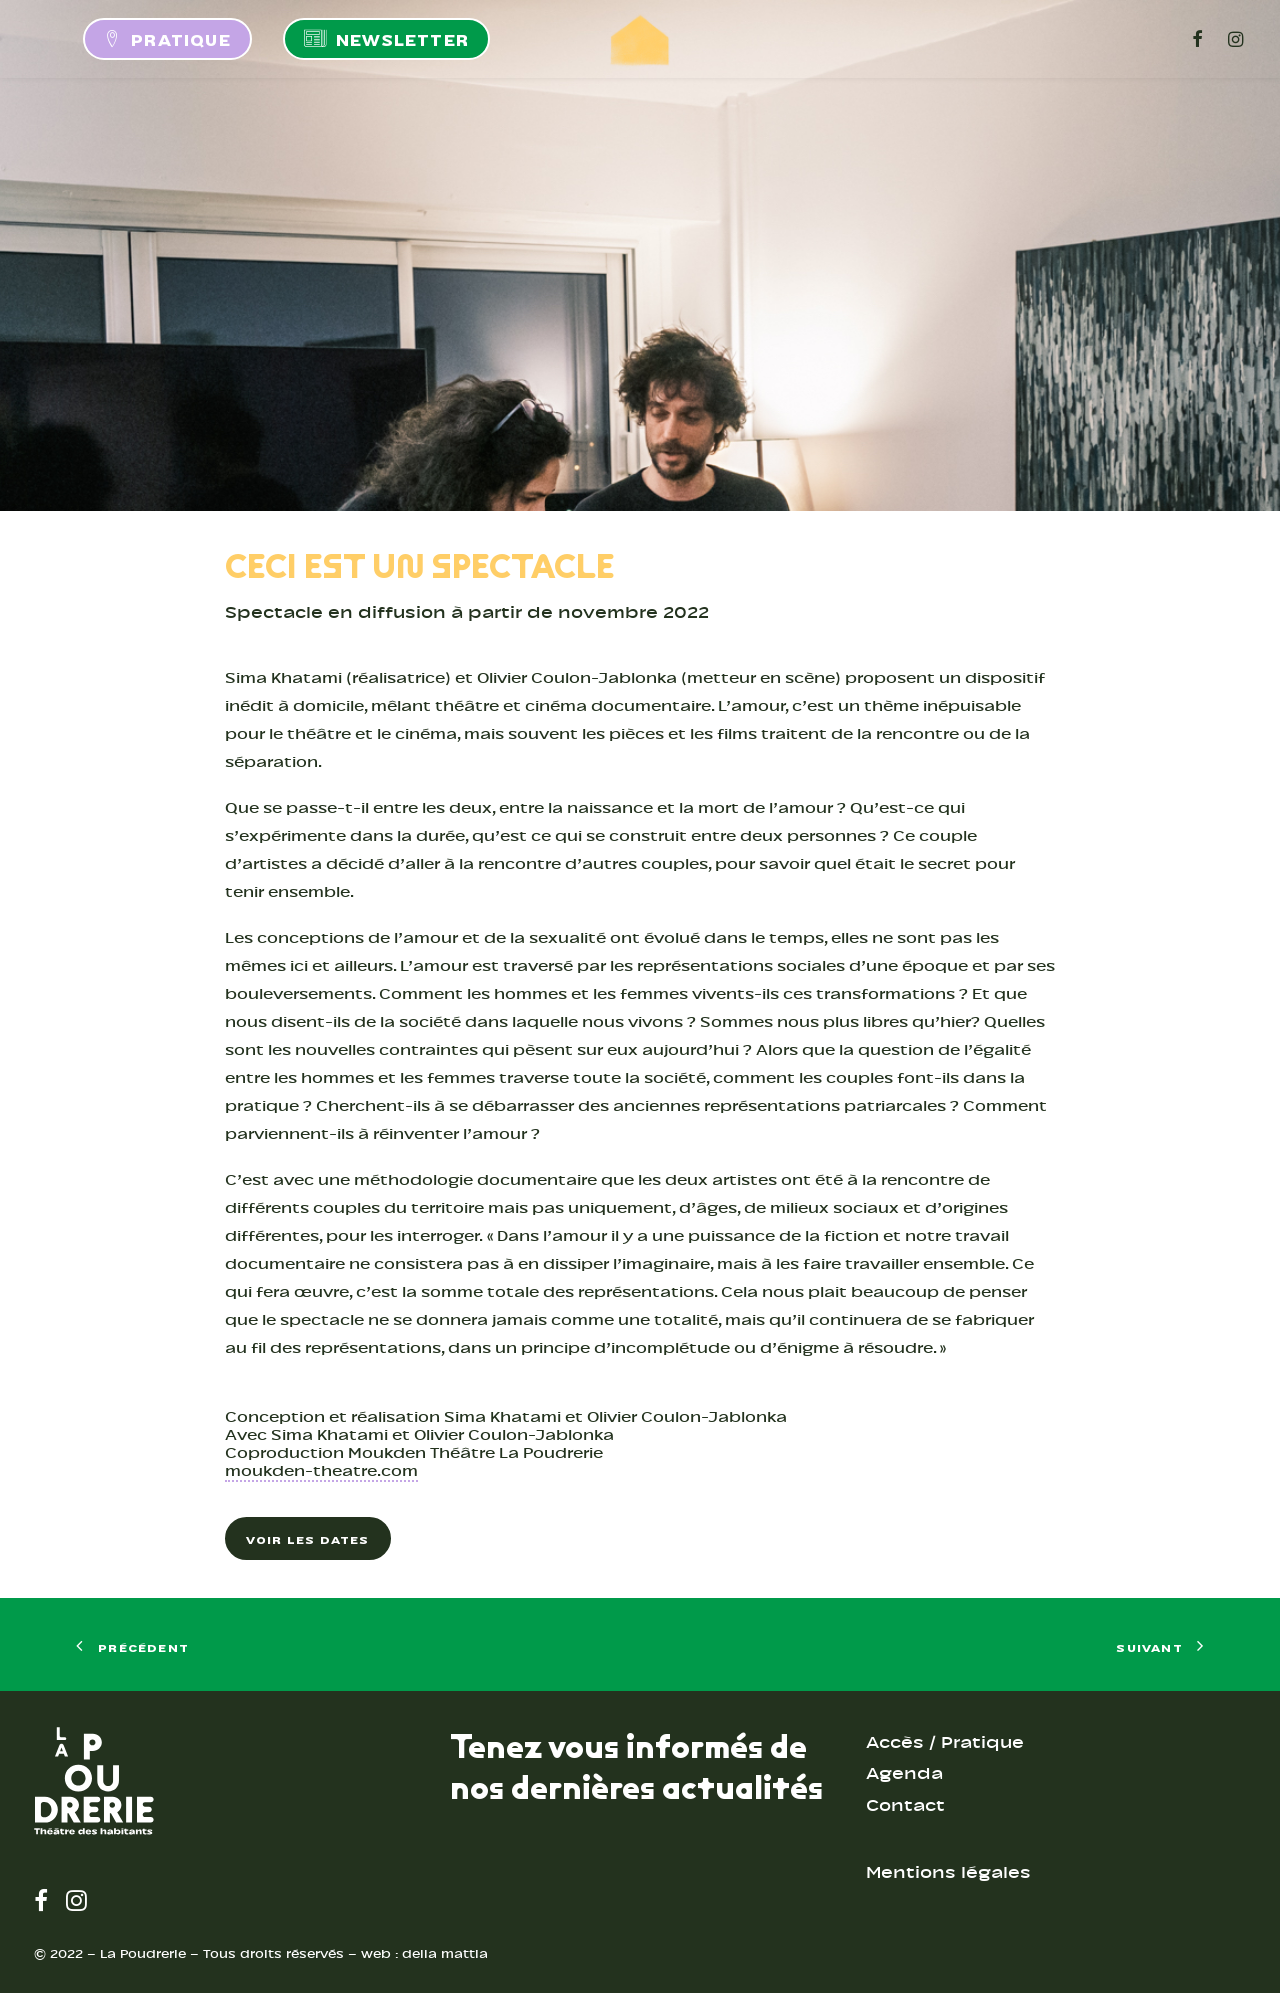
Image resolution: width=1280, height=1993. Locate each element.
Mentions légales (948, 1872)
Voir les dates (308, 1538)
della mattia (445, 1954)
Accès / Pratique (945, 1742)
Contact (905, 1805)
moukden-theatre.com (321, 1471)
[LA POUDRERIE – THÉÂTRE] (640, 39)
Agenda (904, 1773)
